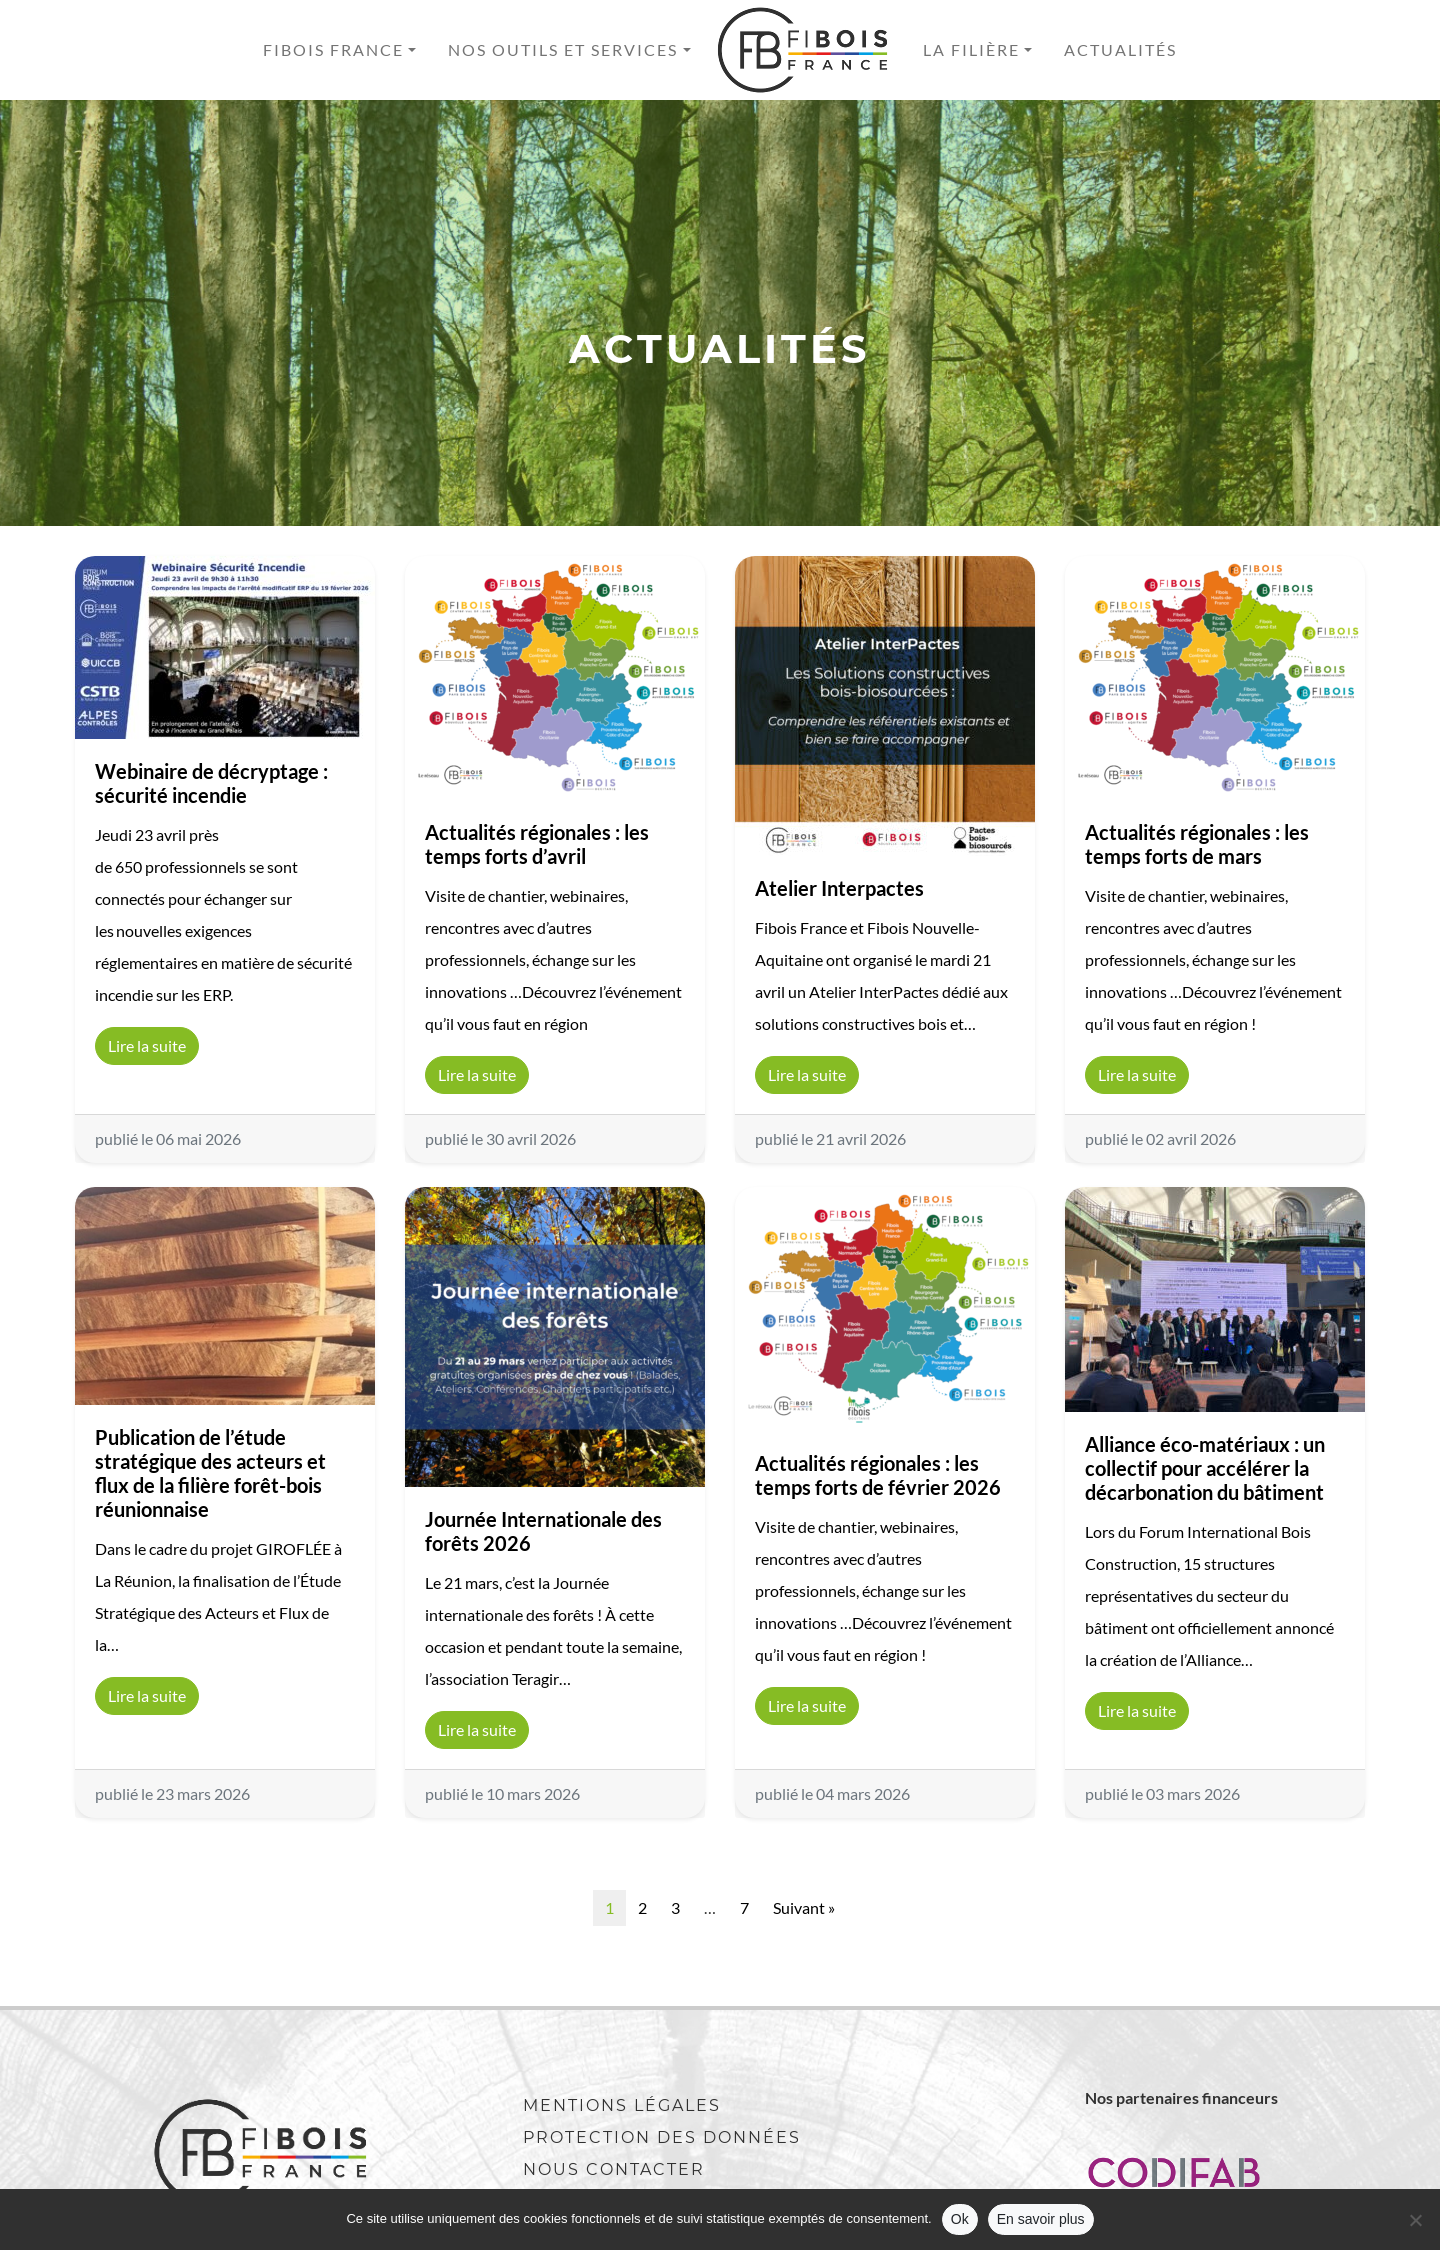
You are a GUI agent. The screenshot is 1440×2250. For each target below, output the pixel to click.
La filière (971, 49)
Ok (960, 2219)
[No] (1415, 2220)
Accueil (807, 50)
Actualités (1120, 49)
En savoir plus (1041, 2219)
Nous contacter (614, 2169)
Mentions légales (622, 2105)
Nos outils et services (563, 49)
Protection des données (662, 2137)
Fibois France (333, 49)
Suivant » (804, 1907)
